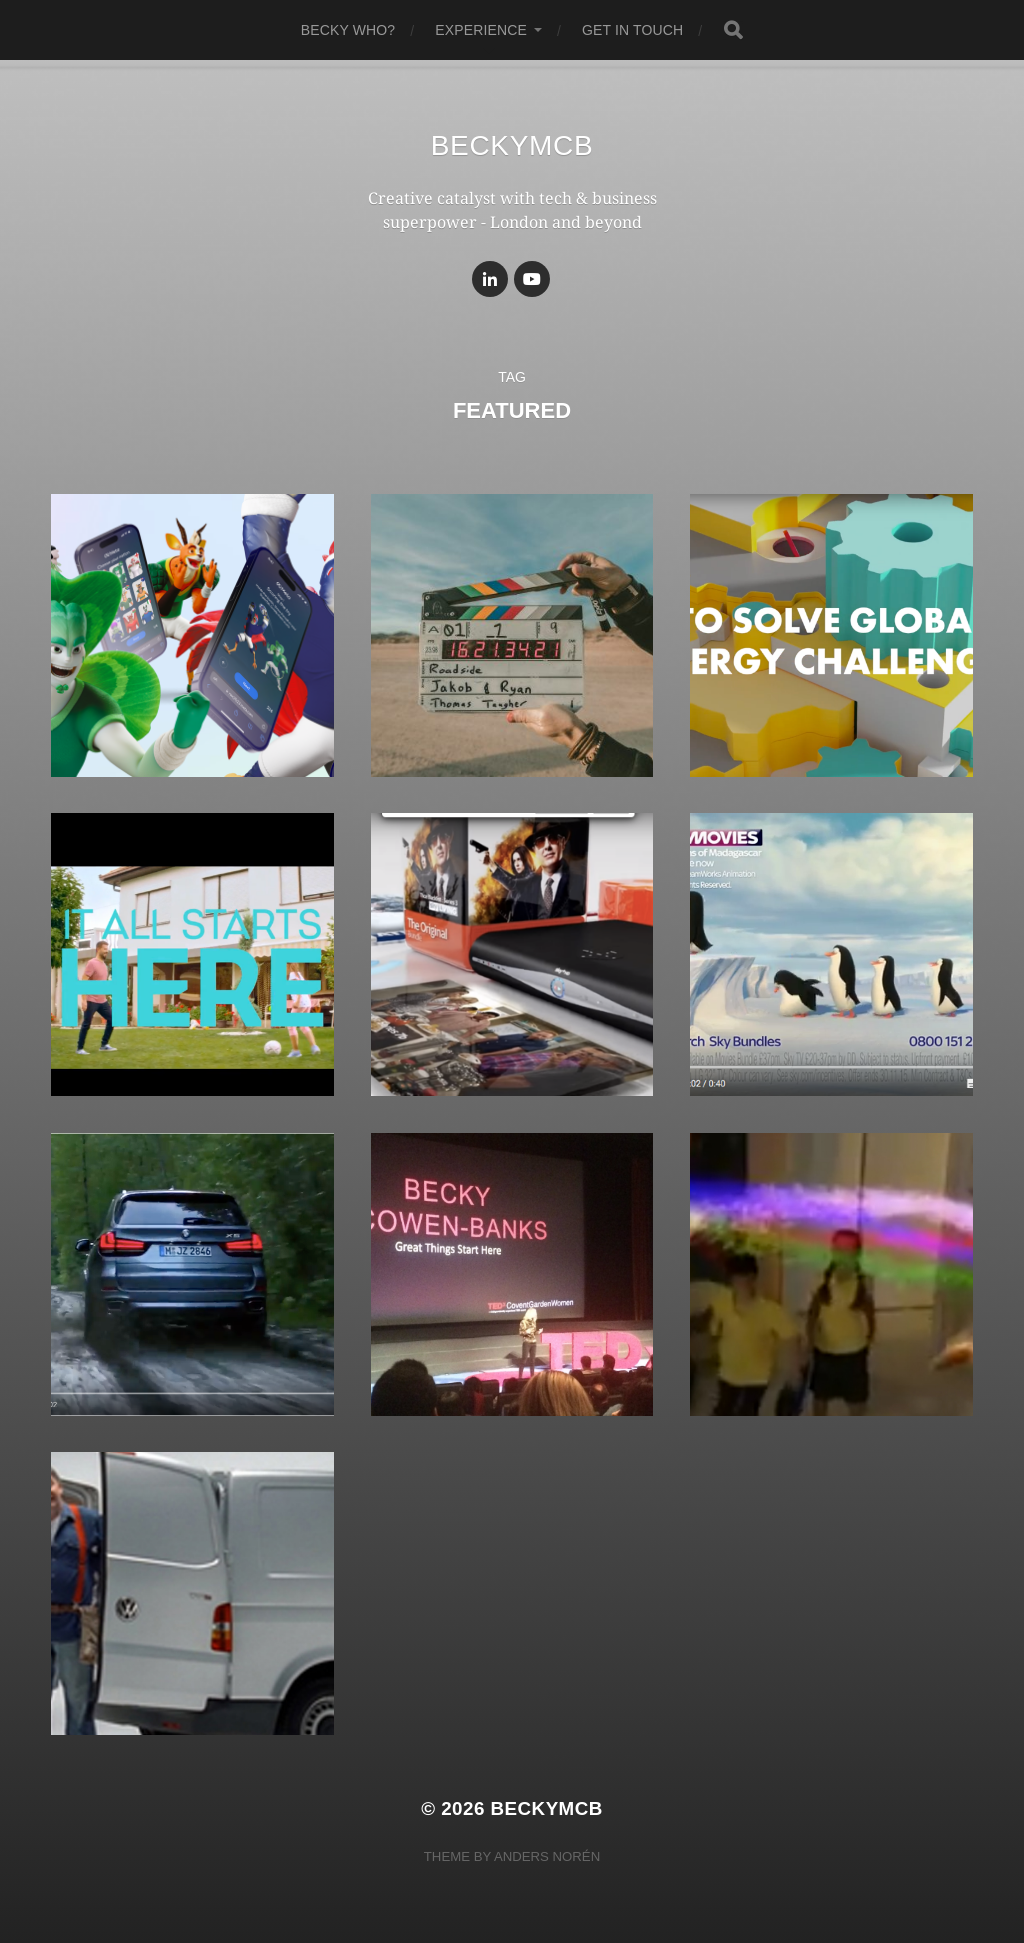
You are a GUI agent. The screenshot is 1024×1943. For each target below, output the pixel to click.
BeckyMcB (512, 145)
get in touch (632, 30)
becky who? (348, 30)
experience (481, 30)
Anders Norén (547, 1856)
